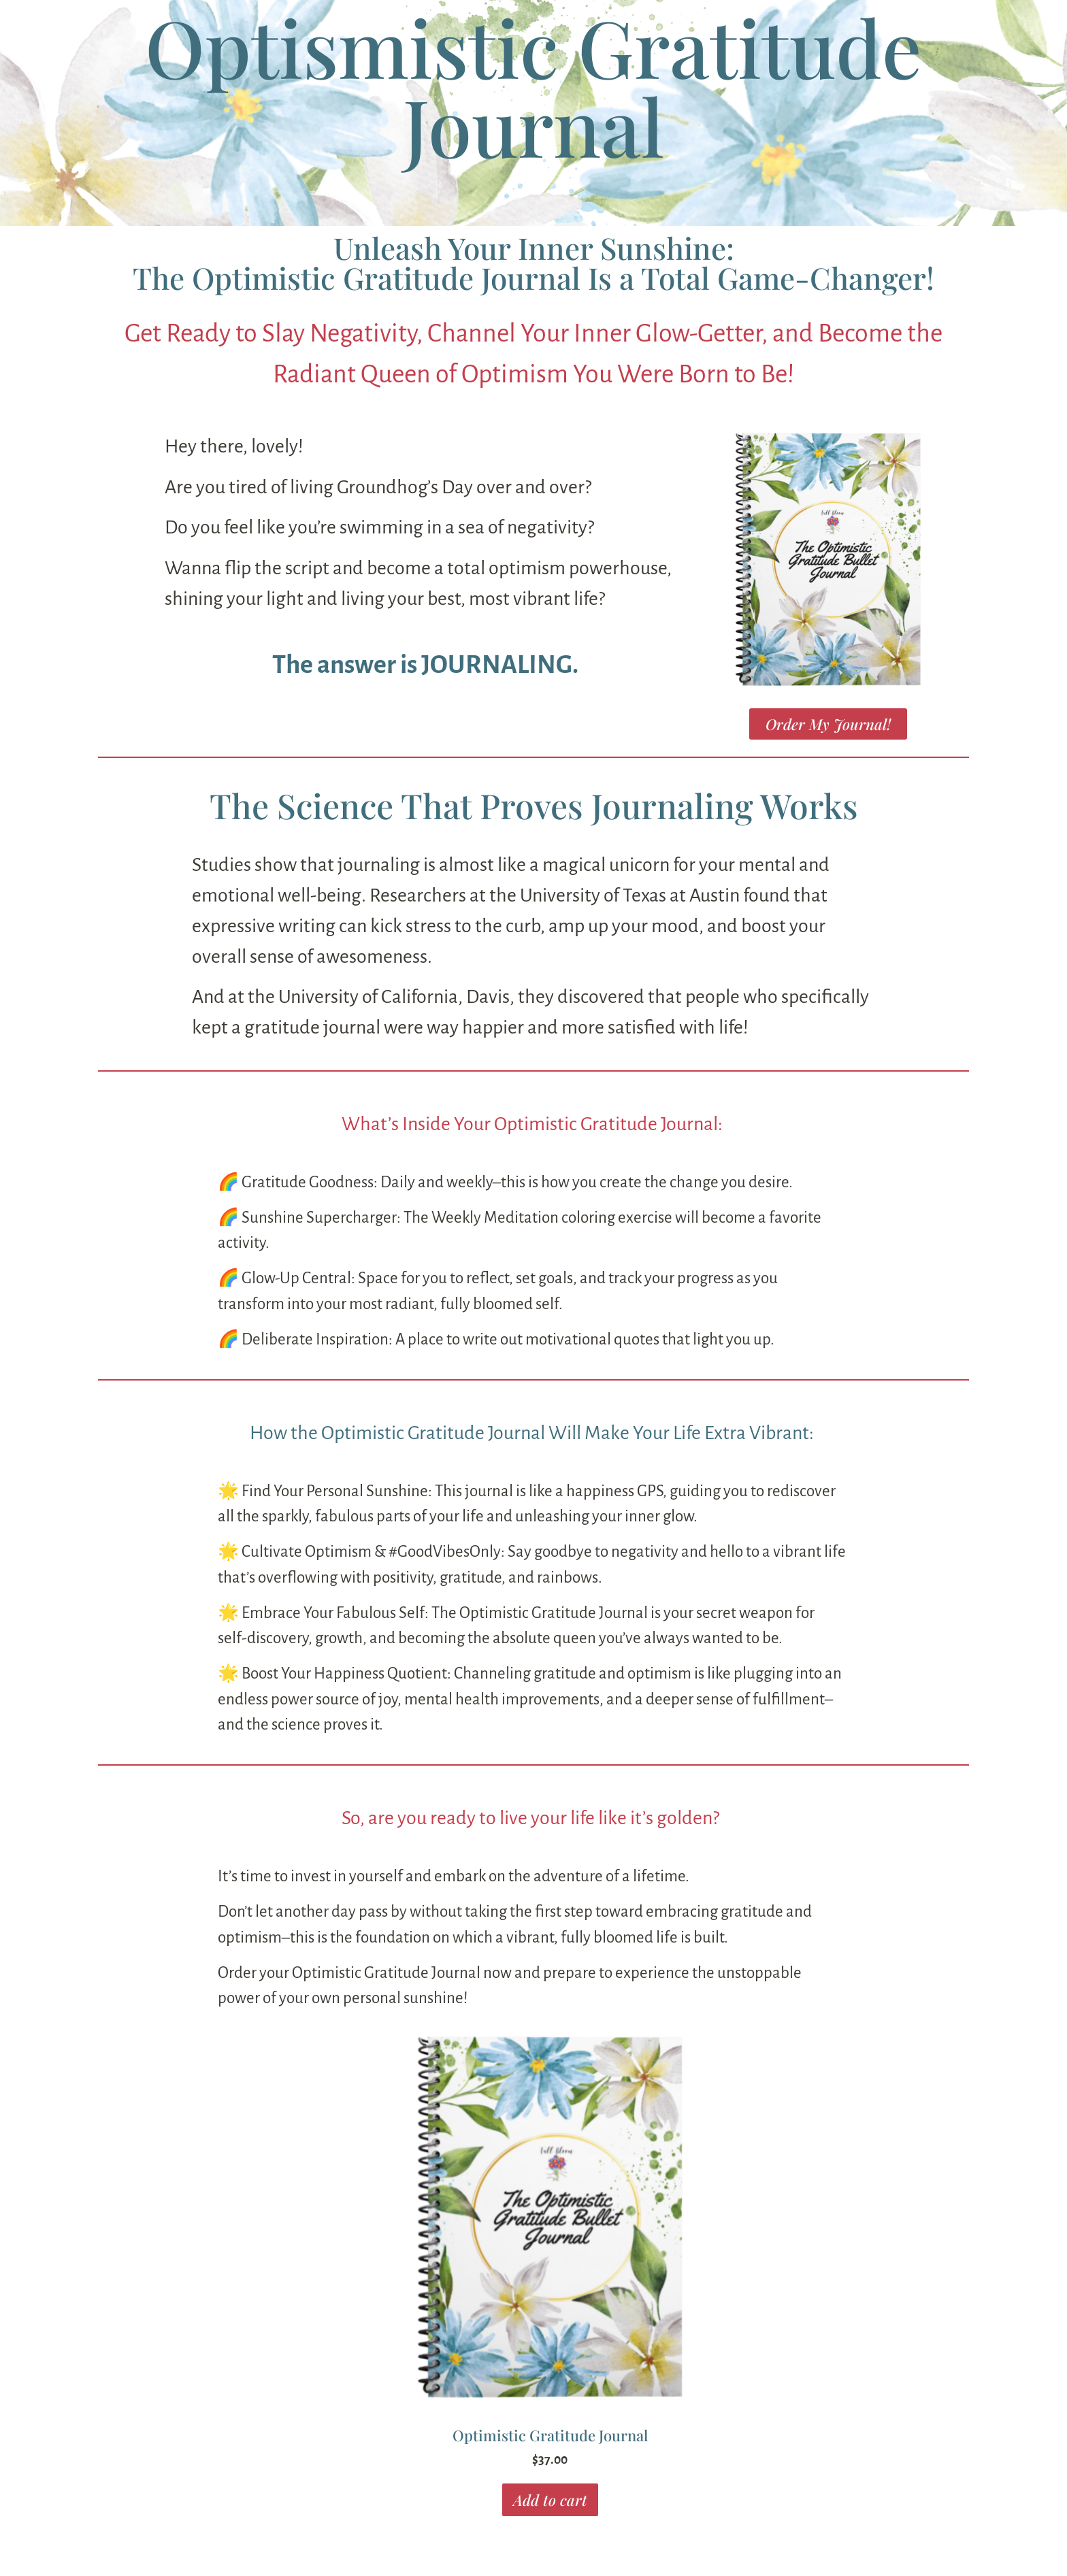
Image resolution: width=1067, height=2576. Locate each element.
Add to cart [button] (550, 2500)
